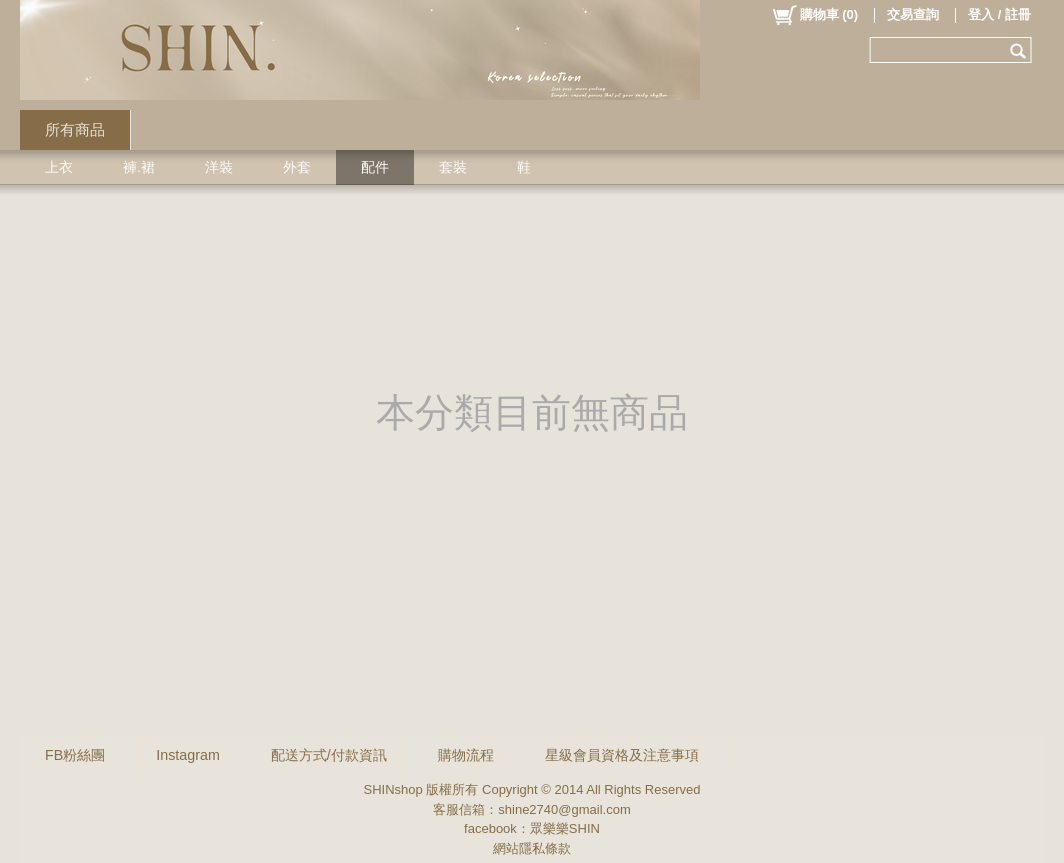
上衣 (59, 167)
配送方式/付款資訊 (329, 755)
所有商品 (75, 129)
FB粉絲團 (75, 755)
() (814, 15)
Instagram (188, 755)
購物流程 (466, 755)
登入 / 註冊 (999, 14)
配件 (375, 167)
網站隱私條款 (532, 848)
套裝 (453, 167)
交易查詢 (913, 14)
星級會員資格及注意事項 (622, 755)
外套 (297, 167)
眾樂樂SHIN (565, 828)
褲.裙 (139, 167)
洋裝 (219, 167)
